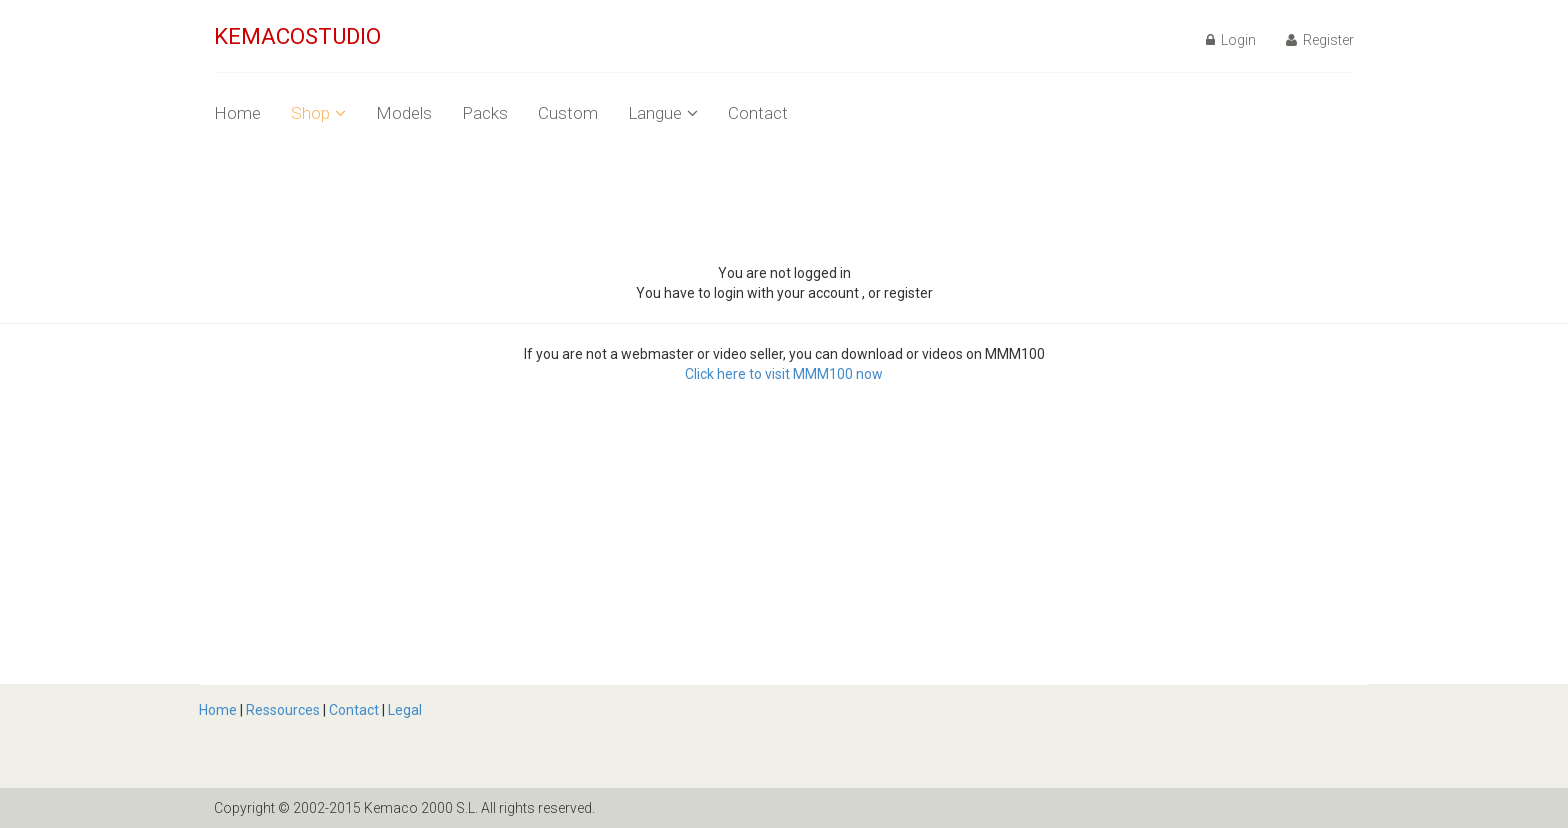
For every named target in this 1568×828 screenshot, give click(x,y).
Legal (405, 710)
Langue (663, 113)
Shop (318, 113)
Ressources (283, 710)
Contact (758, 113)
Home (237, 113)
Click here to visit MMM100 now (784, 374)
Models (404, 113)
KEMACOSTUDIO (297, 36)
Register (1320, 40)
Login (1231, 40)
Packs (485, 113)
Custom (568, 113)
